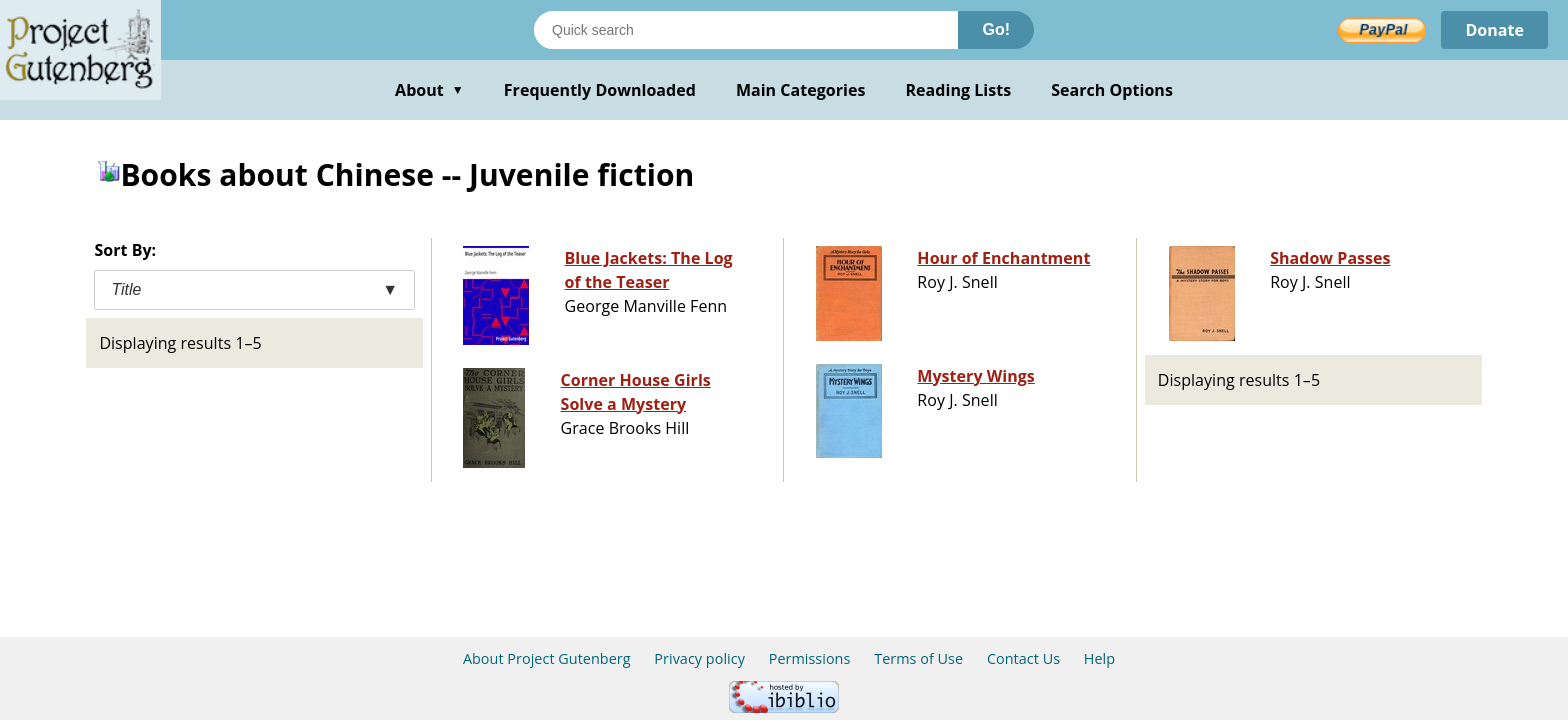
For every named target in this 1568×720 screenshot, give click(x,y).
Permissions (810, 658)
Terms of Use (918, 658)
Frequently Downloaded (600, 90)
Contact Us (1023, 658)
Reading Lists (959, 90)
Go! (996, 29)
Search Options (1112, 90)
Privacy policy (699, 658)
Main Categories (801, 90)
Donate (1494, 30)
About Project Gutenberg (547, 658)
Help (1099, 658)
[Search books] (746, 30)
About (429, 90)
